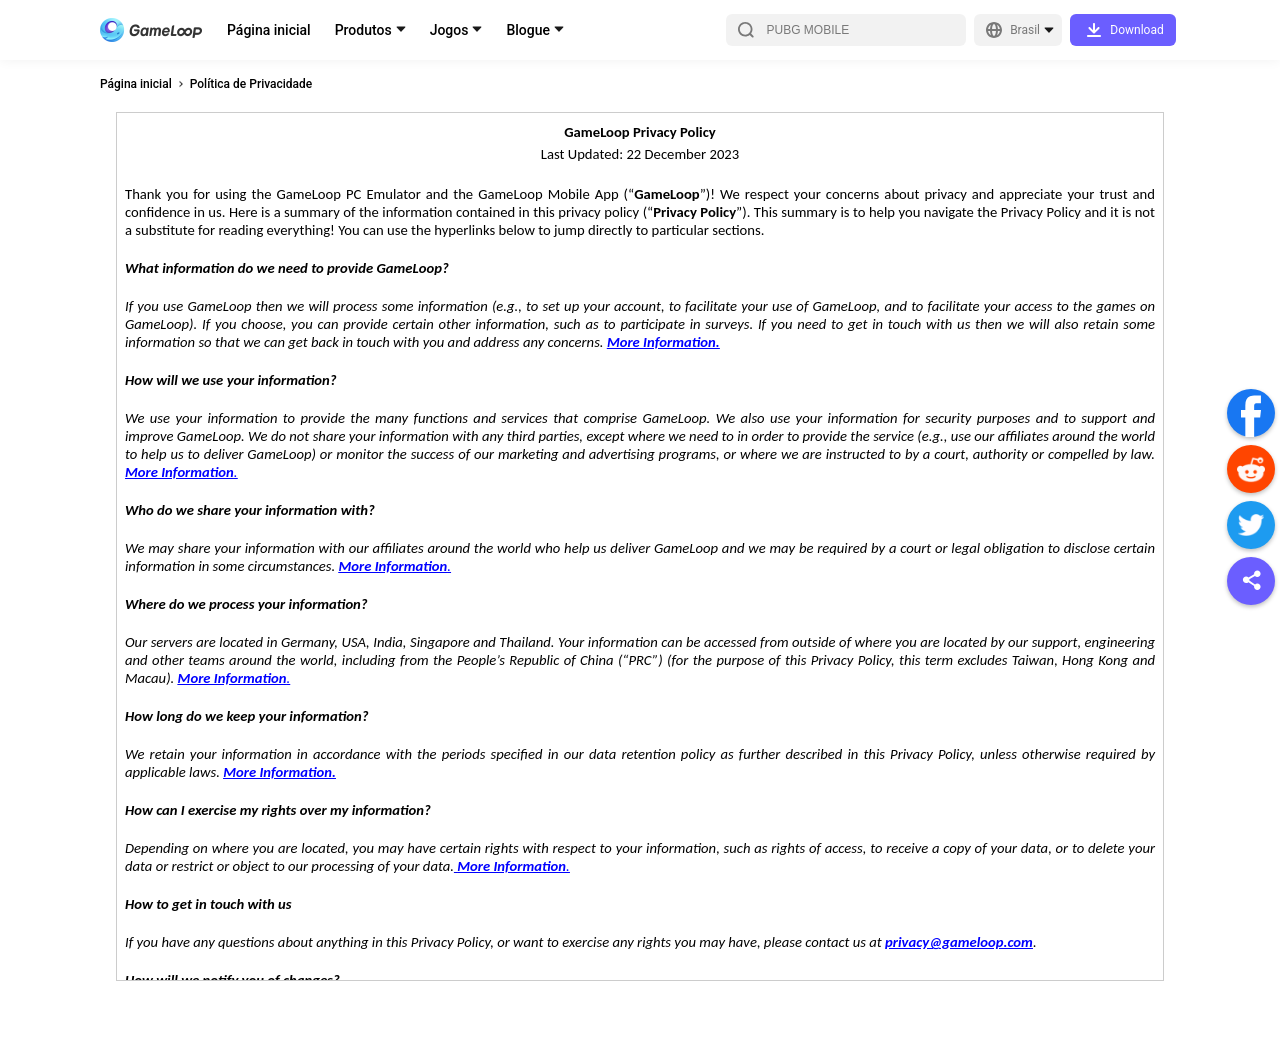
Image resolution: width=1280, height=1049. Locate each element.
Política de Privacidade (251, 84)
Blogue (528, 30)
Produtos (363, 30)
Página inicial (269, 30)
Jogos (449, 30)
